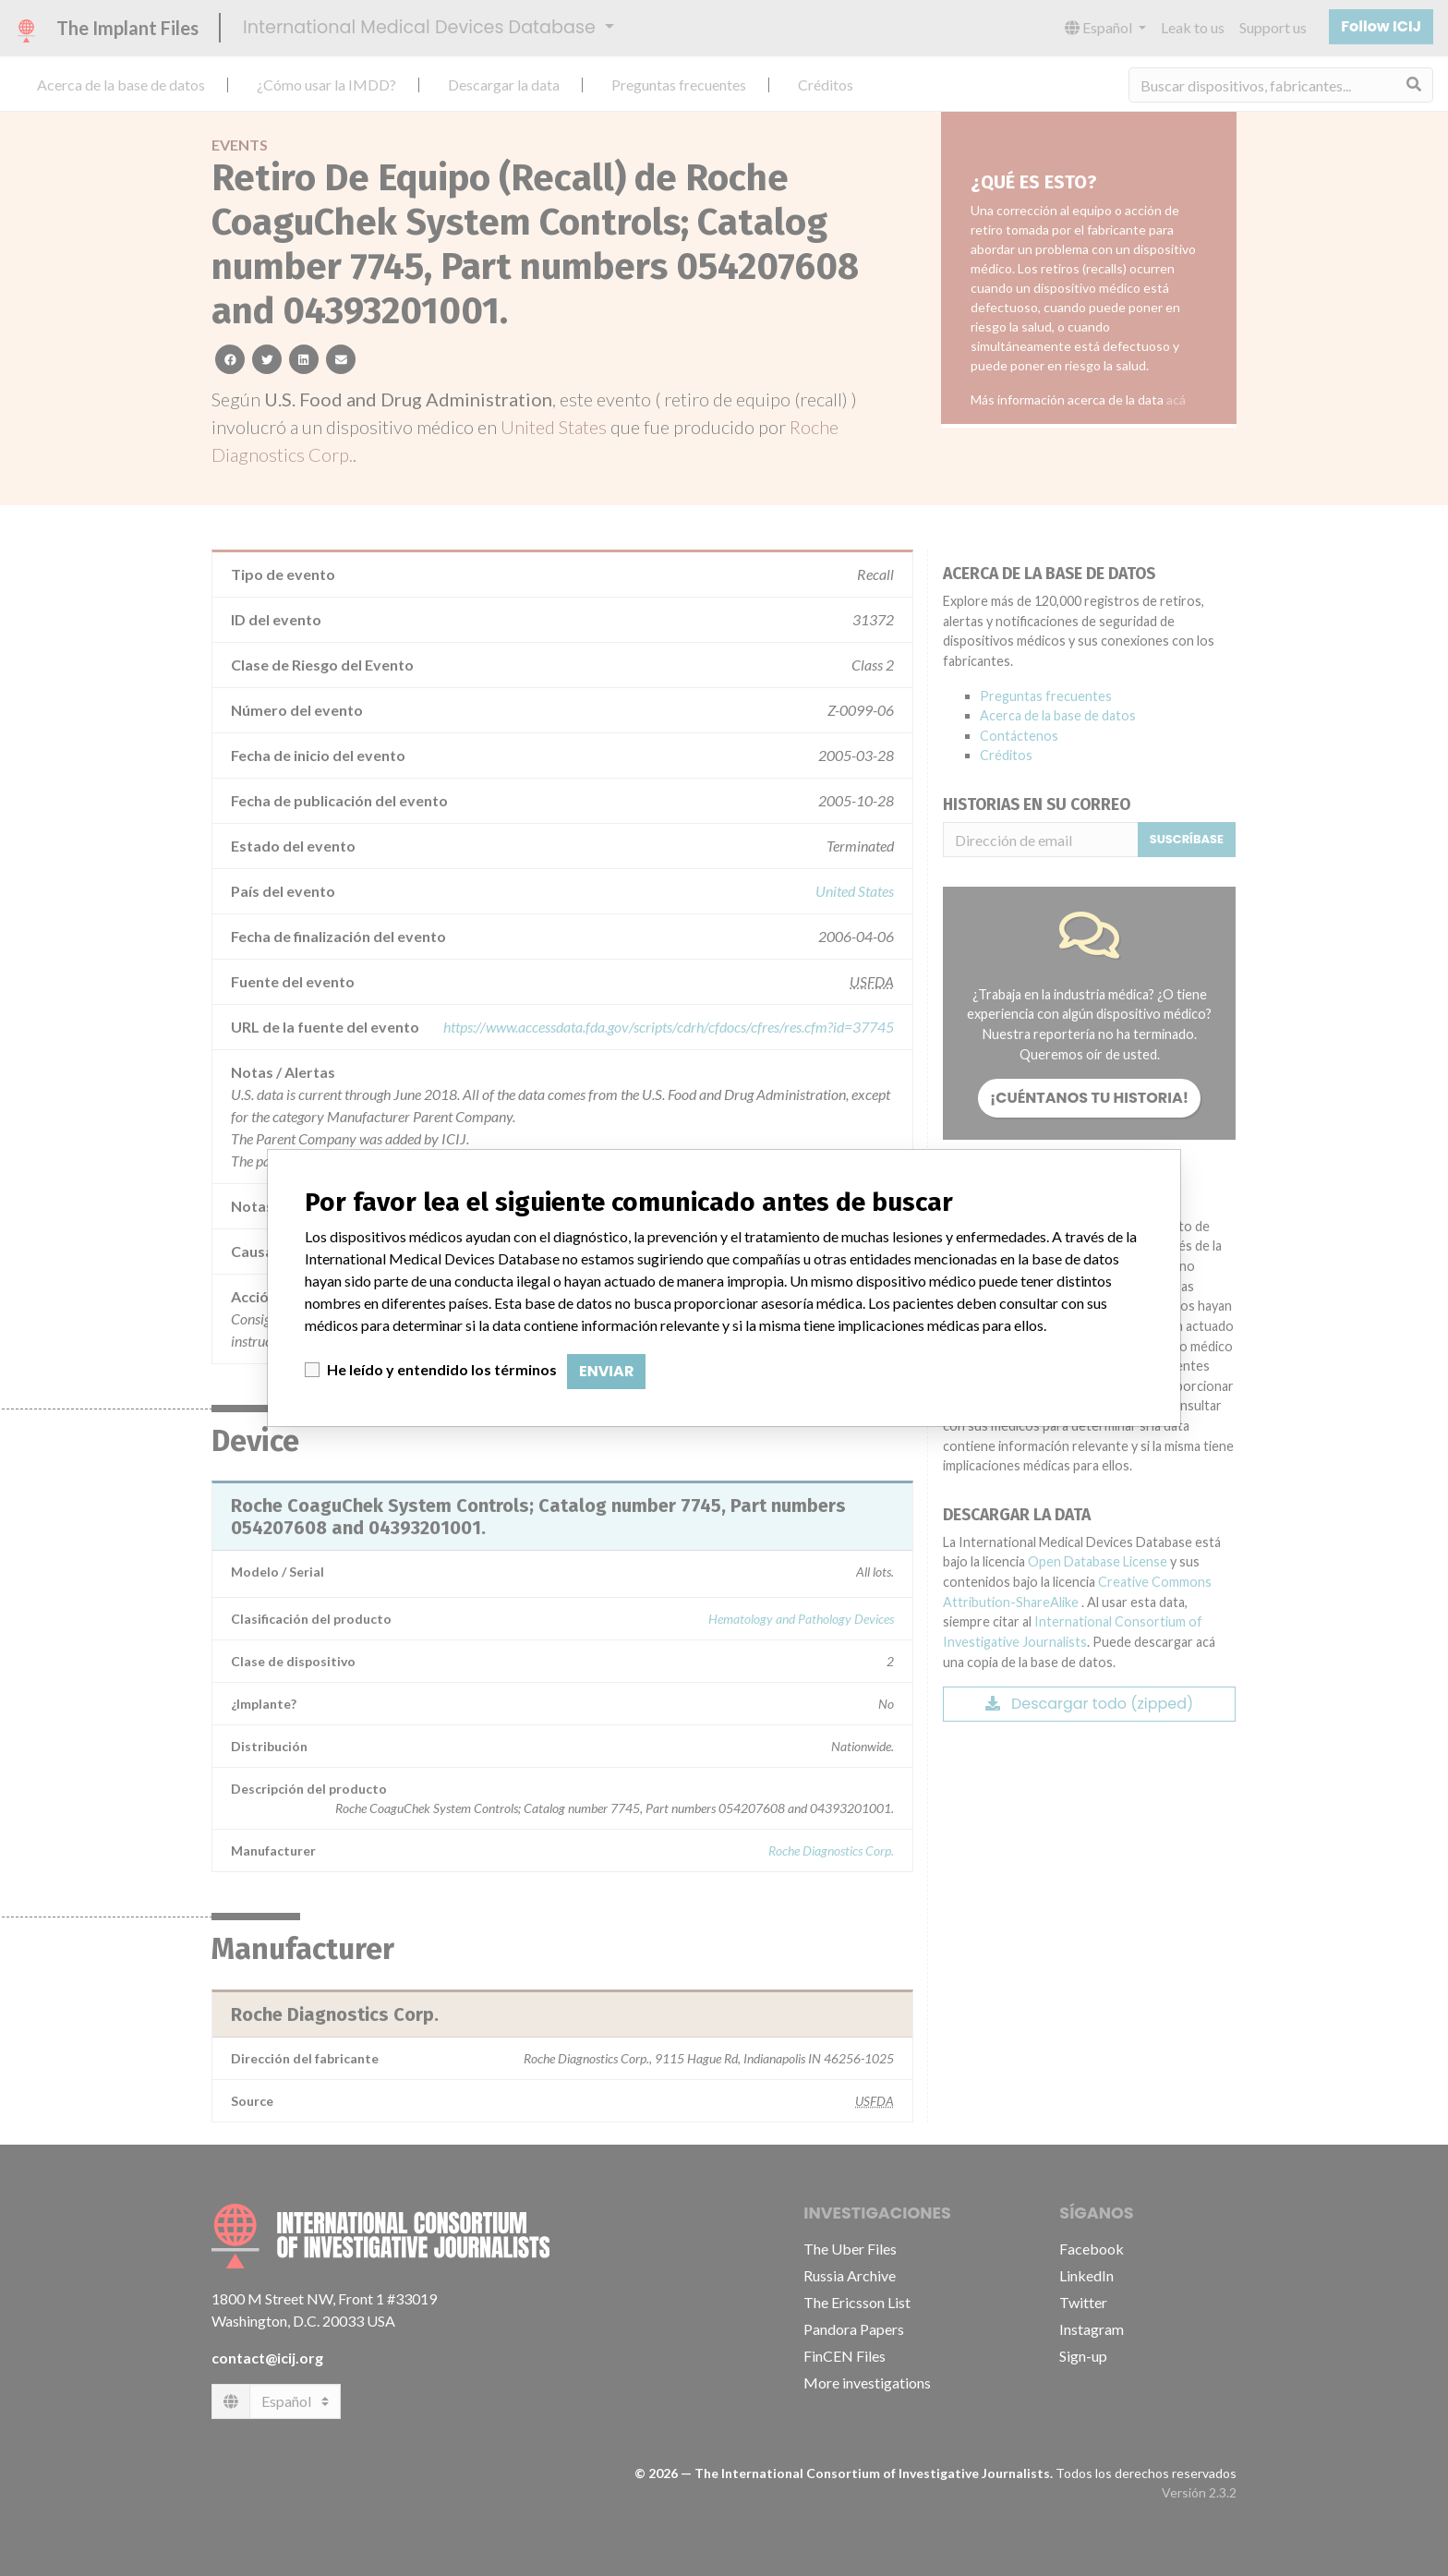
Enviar (606, 1371)
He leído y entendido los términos (442, 1369)
